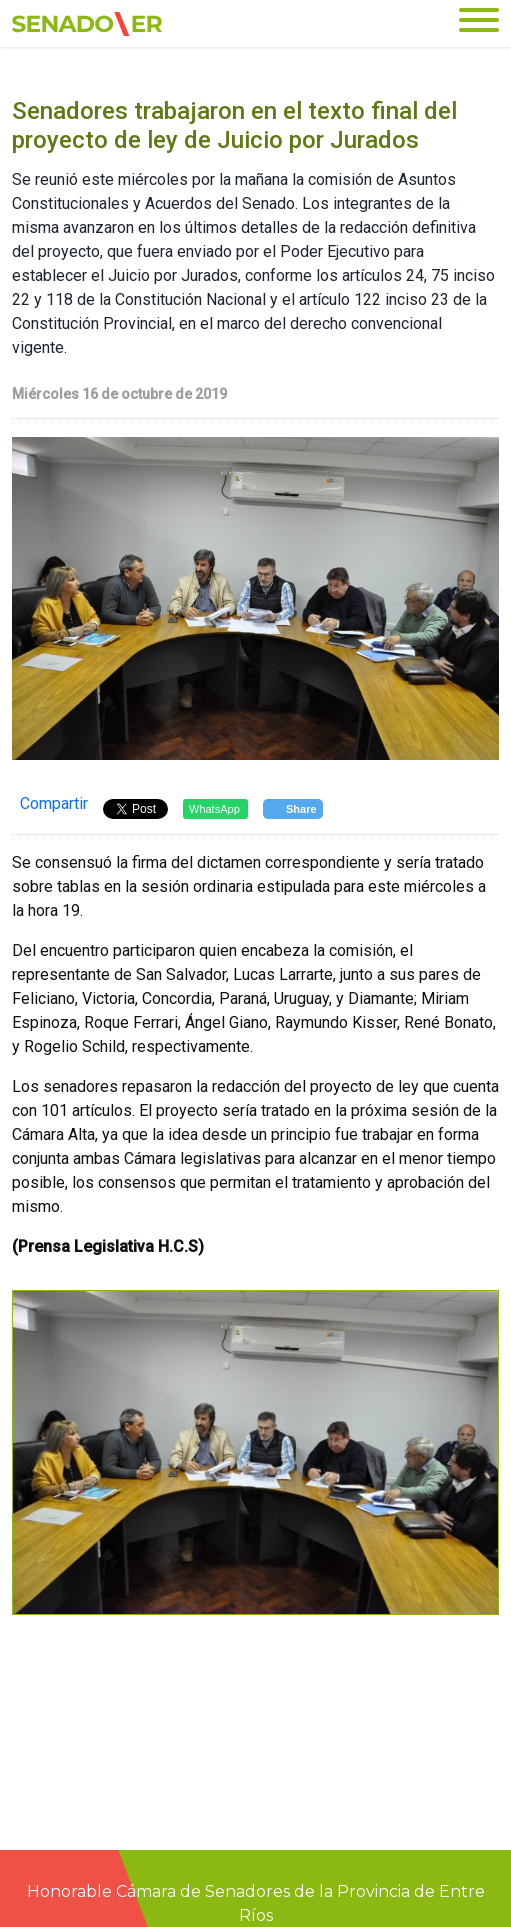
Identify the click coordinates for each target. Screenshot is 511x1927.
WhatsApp (214, 809)
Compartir (54, 803)
